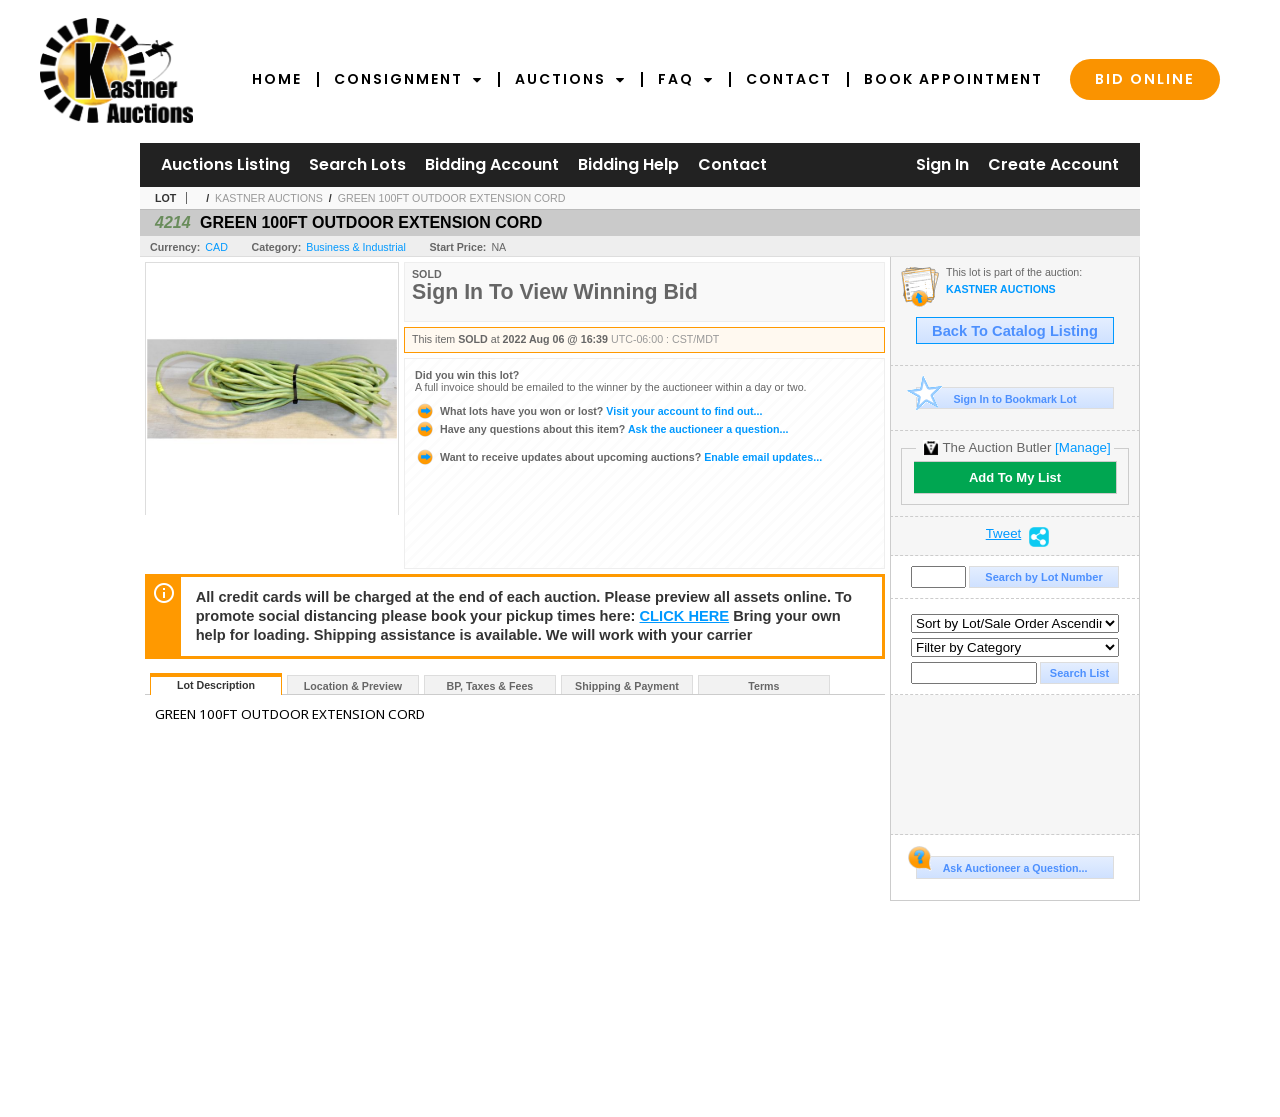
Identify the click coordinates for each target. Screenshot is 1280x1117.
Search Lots (357, 164)
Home (277, 79)
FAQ (686, 79)
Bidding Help (628, 164)
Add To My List (1015, 477)
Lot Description (216, 685)
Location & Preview (353, 686)
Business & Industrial (356, 247)
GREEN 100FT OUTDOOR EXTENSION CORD (452, 198)
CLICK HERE (685, 616)
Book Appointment (953, 79)
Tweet (1004, 534)
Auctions (570, 79)
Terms (763, 686)
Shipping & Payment (627, 686)
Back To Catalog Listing (1015, 331)
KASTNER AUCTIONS (269, 198)
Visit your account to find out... (588, 411)
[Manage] (1082, 447)
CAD (216, 247)
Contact (789, 79)
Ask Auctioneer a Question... (1001, 865)
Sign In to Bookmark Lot (996, 398)
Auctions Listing (225, 164)
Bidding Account (492, 164)
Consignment (408, 79)
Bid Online (1145, 79)
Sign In (942, 164)
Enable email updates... (618, 457)
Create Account (1053, 164)
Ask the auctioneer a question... (601, 429)
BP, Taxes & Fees (490, 686)
